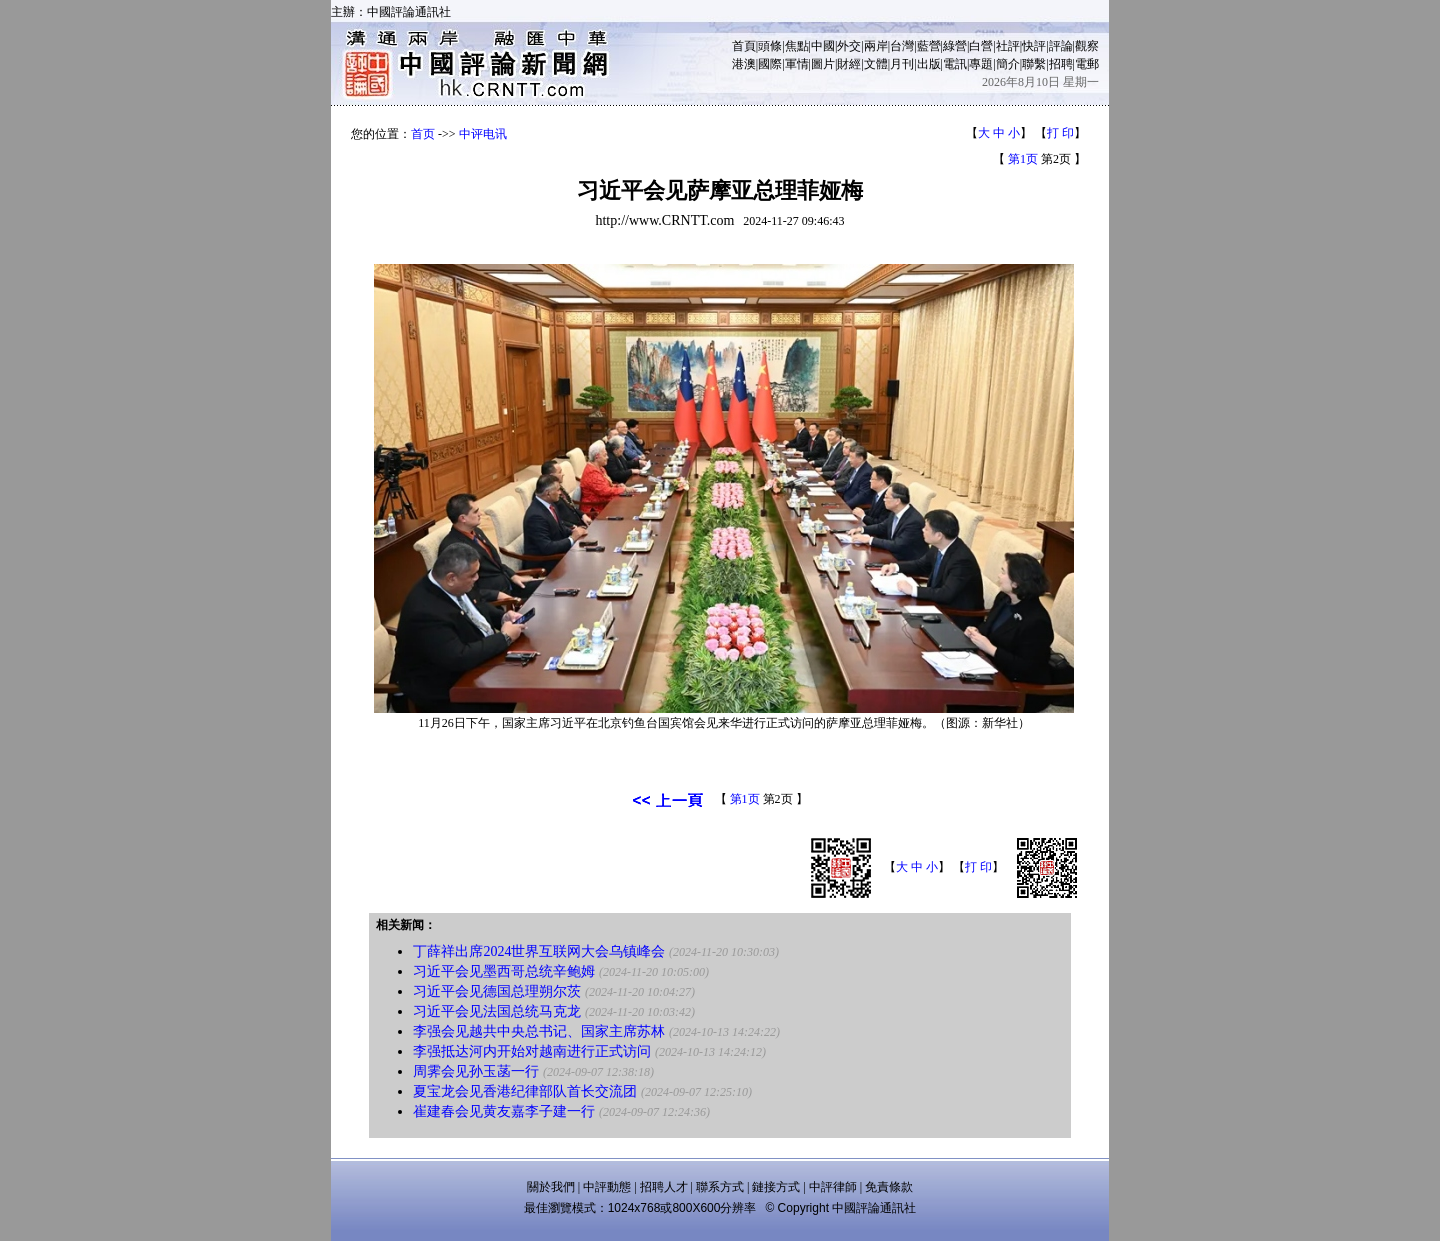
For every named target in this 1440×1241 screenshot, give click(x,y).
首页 (423, 134)
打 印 (1060, 133)
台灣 (902, 46)
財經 (849, 64)
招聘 (1061, 64)
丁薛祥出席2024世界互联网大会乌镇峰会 (539, 951)
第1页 (1023, 159)
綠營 (955, 46)
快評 (1034, 46)
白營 (981, 46)
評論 (1061, 46)
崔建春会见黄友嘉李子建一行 (504, 1111)
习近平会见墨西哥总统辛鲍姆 (504, 971)
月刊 (902, 64)
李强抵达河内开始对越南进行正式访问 (532, 1051)
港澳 (744, 64)
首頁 (744, 46)
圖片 (823, 64)
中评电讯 (483, 134)
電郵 (1087, 64)
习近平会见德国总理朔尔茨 (497, 991)
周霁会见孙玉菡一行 (476, 1071)
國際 (770, 64)
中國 (823, 46)
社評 (1008, 46)
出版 (929, 64)
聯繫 (1034, 64)
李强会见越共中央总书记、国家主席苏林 (539, 1031)
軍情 (797, 64)
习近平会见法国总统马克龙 (497, 1011)
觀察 (1087, 46)
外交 (849, 46)
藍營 (929, 46)
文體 (876, 64)
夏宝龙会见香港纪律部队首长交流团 (525, 1091)
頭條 (770, 46)
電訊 (955, 64)
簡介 (1008, 64)
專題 (981, 64)
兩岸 (876, 46)
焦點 (797, 46)
